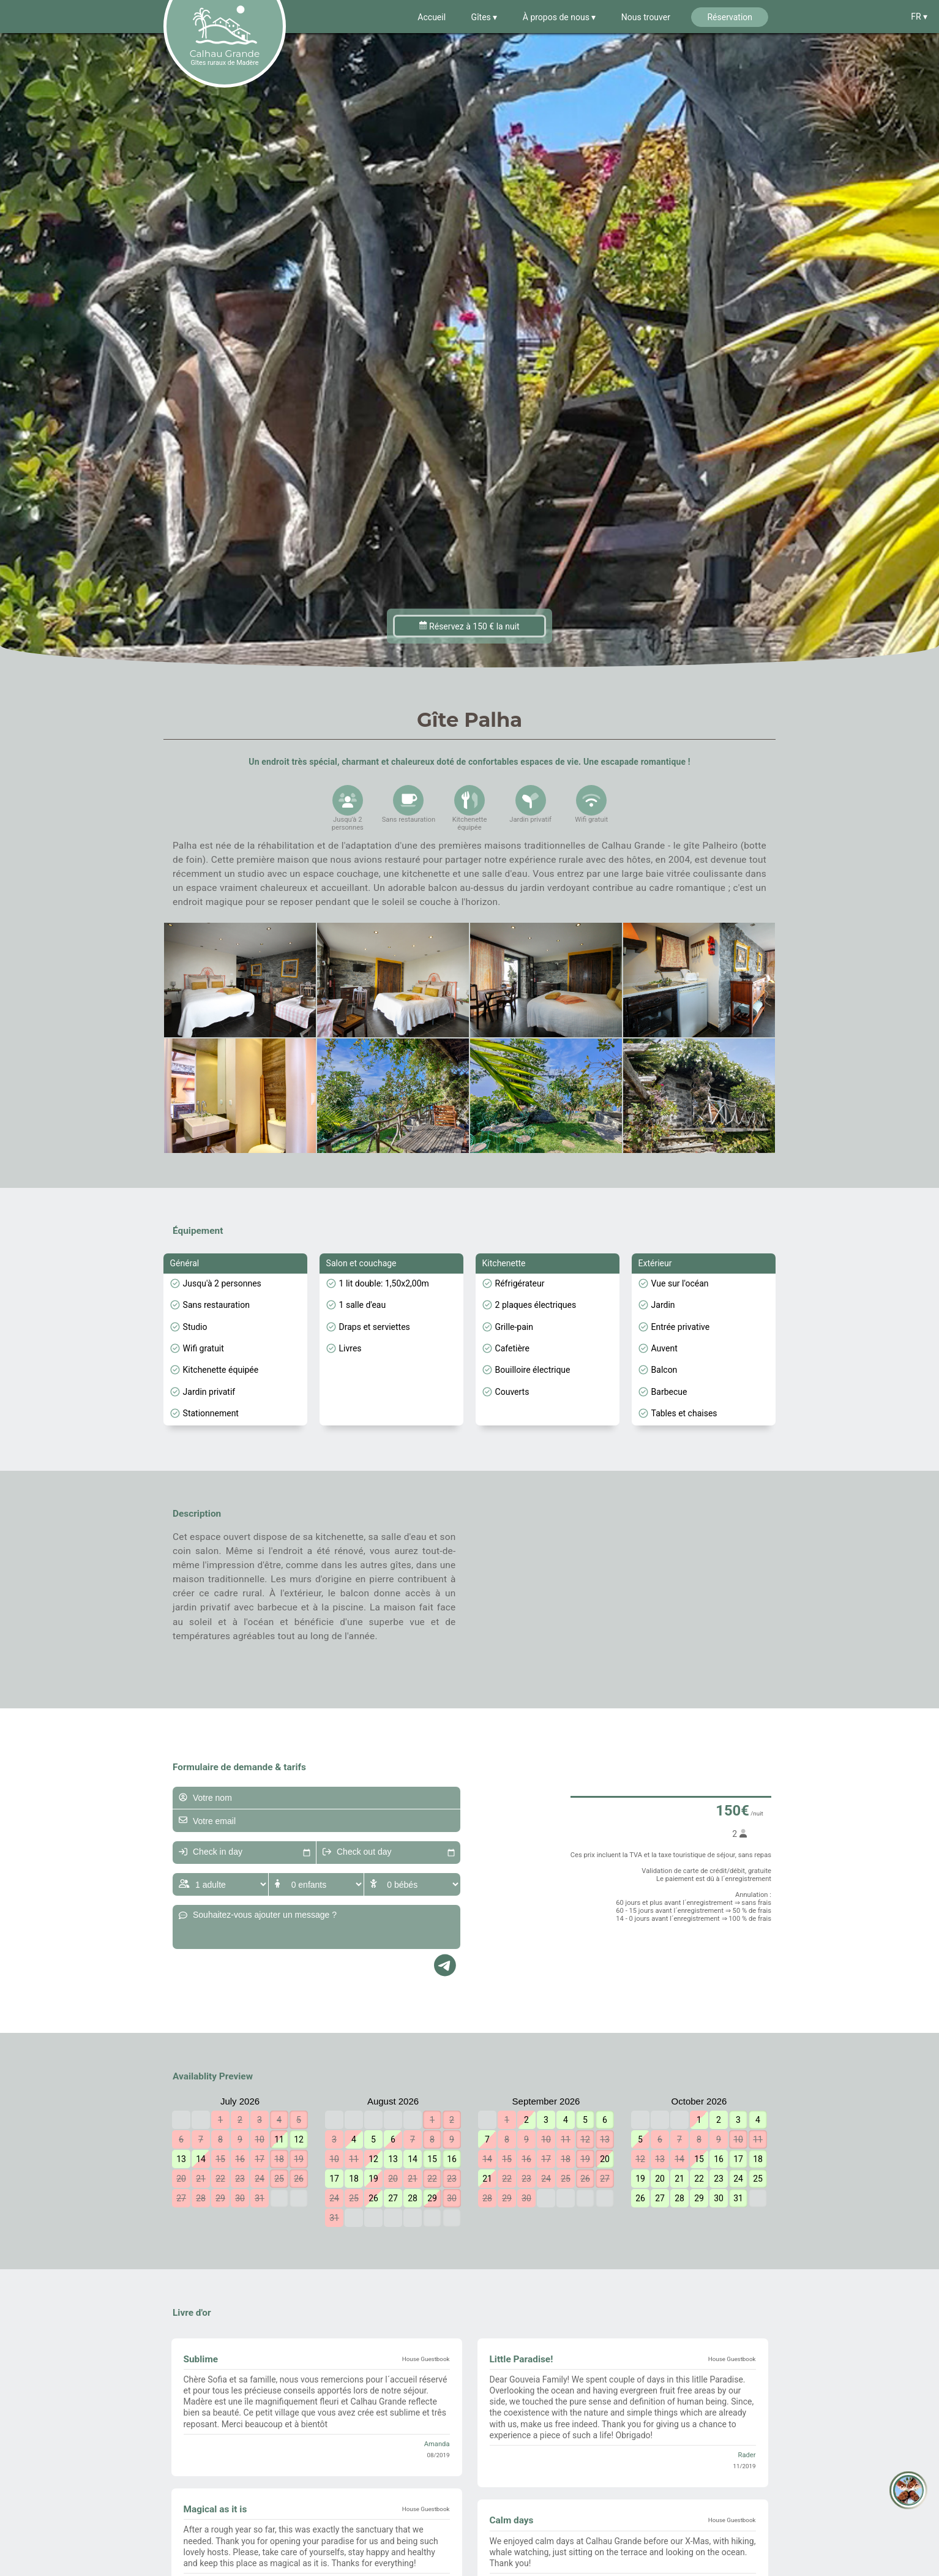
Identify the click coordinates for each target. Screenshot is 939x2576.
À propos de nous (557, 17)
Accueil (431, 17)
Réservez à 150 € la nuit (469, 626)
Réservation (729, 17)
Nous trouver (645, 17)
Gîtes (482, 17)
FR (917, 16)
